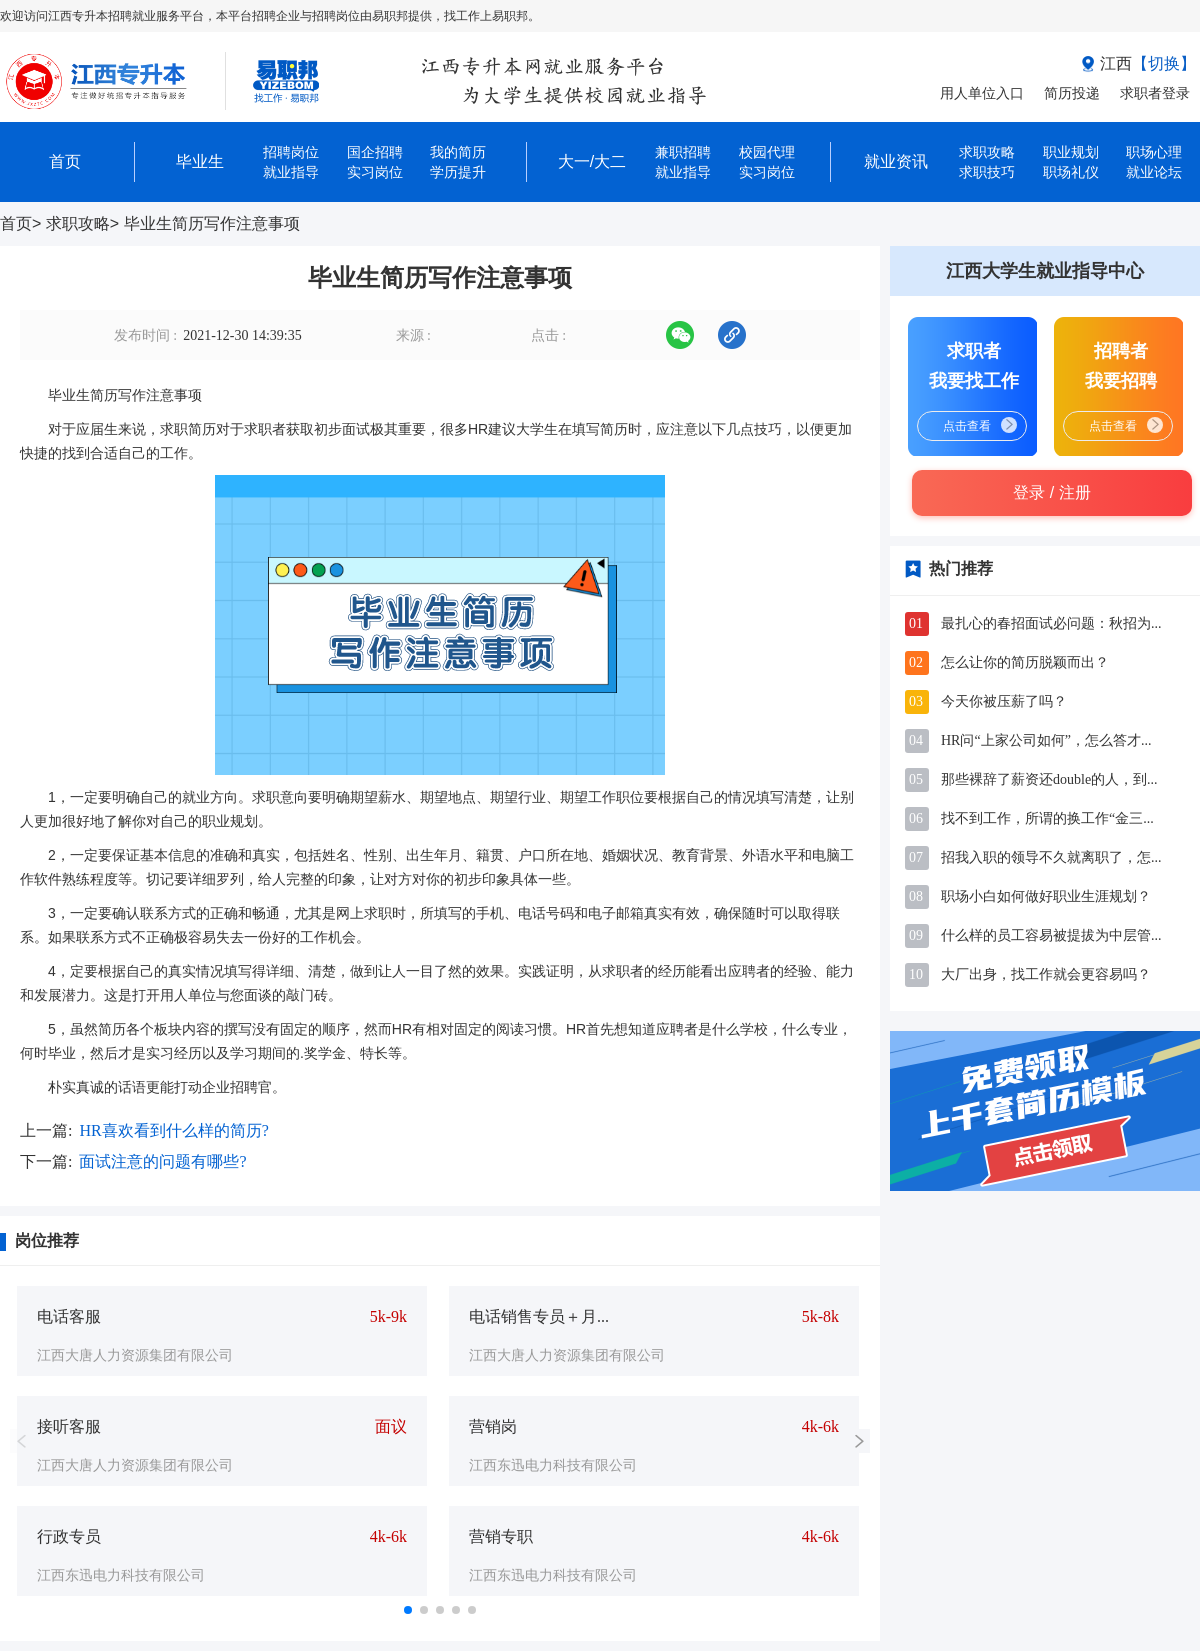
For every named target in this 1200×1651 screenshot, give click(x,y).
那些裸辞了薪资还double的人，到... (1049, 779)
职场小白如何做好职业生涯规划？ (1046, 896)
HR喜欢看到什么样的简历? (173, 1130)
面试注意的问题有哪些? (162, 1161)
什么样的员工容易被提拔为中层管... (1051, 935)
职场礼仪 (1071, 172)
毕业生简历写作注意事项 (212, 223)
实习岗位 (375, 172)
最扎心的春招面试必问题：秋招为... (1051, 623)
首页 (16, 223)
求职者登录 (1155, 93)
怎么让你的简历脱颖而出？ (1025, 662)
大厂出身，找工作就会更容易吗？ (1046, 974)
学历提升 (458, 172)
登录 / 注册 (1051, 492)
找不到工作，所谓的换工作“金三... (1047, 818)
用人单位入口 (982, 93)
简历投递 (1072, 93)
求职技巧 (987, 172)
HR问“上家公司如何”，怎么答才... (1046, 740)
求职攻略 (78, 223)
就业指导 (291, 172)
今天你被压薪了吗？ (1004, 701)
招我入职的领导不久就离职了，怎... (1051, 857)
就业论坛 (1154, 172)
